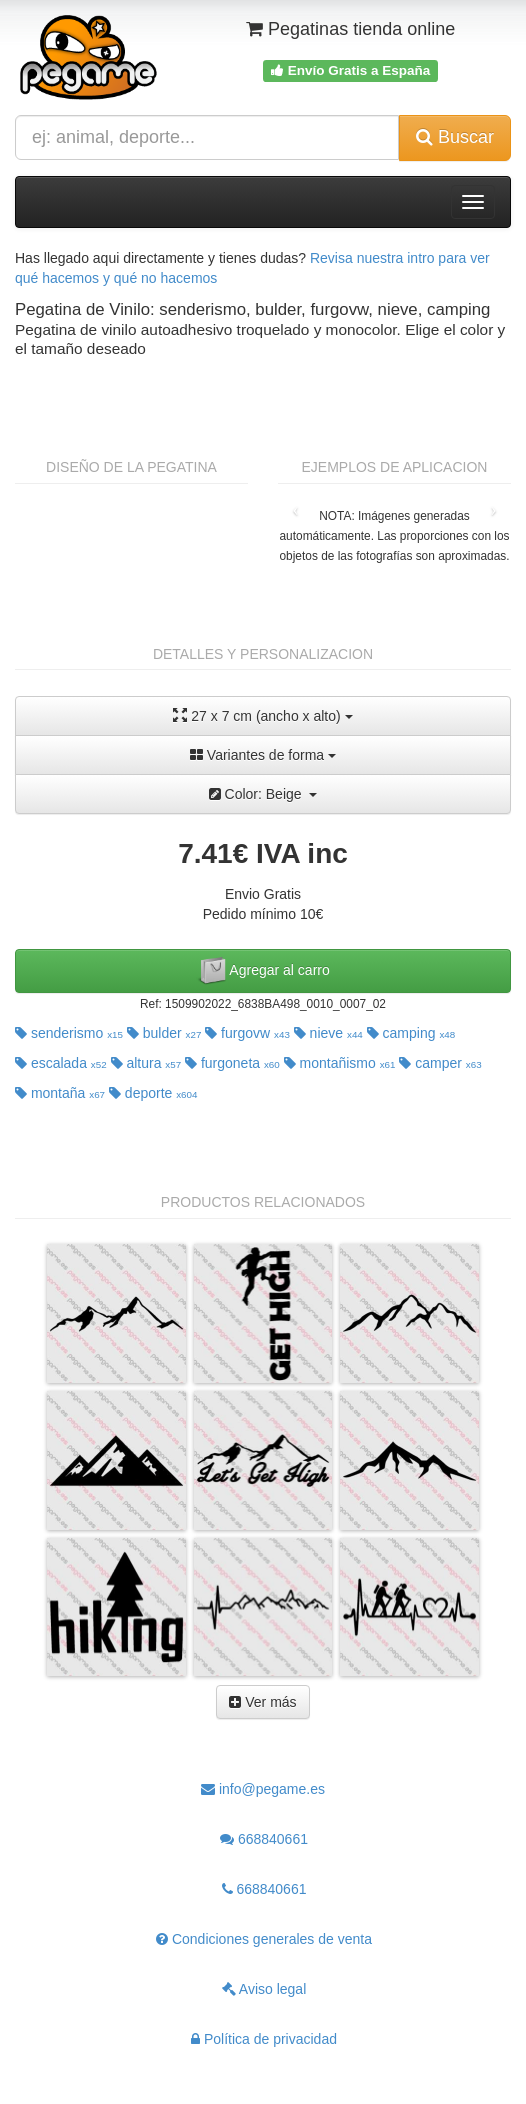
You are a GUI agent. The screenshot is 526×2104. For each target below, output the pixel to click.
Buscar (455, 137)
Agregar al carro (263, 971)
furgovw (247, 1033)
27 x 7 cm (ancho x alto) (262, 715)
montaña (60, 1093)
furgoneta (232, 1063)
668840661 (264, 1839)
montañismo (340, 1063)
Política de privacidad (264, 2039)
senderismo (69, 1033)
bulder (164, 1033)
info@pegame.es (263, 1789)
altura (146, 1063)
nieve (328, 1033)
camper (440, 1063)
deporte (153, 1093)
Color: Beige (263, 794)
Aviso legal (264, 1989)
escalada (61, 1063)
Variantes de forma (263, 755)
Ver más (262, 1702)
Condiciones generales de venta (264, 1939)
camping (411, 1033)
